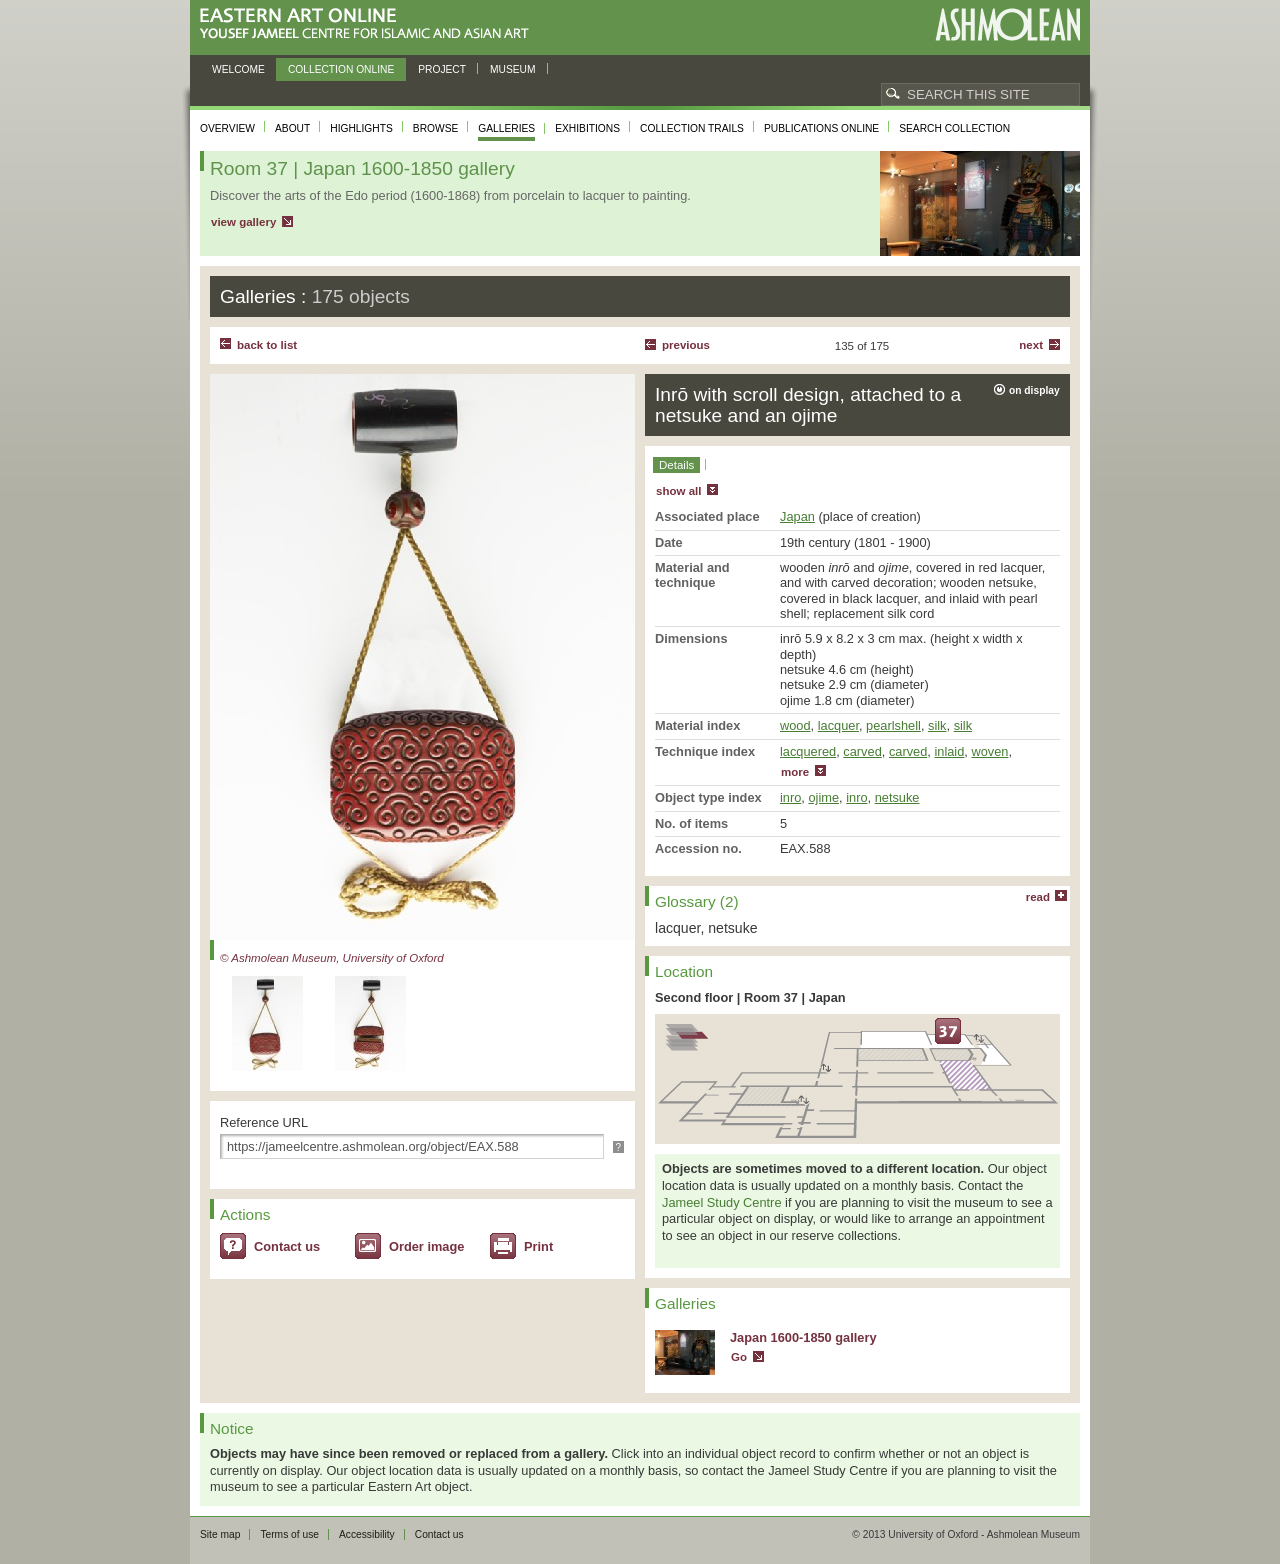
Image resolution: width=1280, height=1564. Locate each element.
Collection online (341, 69)
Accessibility (367, 1534)
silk (937, 725)
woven (989, 751)
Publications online (821, 128)
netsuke (897, 797)
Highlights (361, 128)
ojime (823, 797)
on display (1034, 390)
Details (676, 465)
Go (739, 1357)
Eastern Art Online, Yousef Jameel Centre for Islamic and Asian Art (369, 24)
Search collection (954, 128)
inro (790, 797)
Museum (513, 69)
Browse (436, 128)
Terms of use (289, 1534)
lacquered (808, 751)
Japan (797, 516)
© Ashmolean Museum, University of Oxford (332, 958)
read (1038, 897)
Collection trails (692, 128)
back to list (267, 345)
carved (862, 751)
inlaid (949, 751)
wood (795, 725)
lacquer (838, 725)
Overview (227, 128)
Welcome (238, 69)
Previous (686, 345)
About (292, 128)
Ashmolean (1007, 24)
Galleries (506, 128)
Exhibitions (587, 128)
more (795, 772)
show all (678, 491)
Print (538, 1246)
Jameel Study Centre (722, 1202)
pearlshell (893, 725)
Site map (220, 1534)
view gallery (243, 222)
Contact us (287, 1246)
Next (1031, 345)
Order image (426, 1246)
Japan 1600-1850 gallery (803, 1337)
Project (442, 69)
